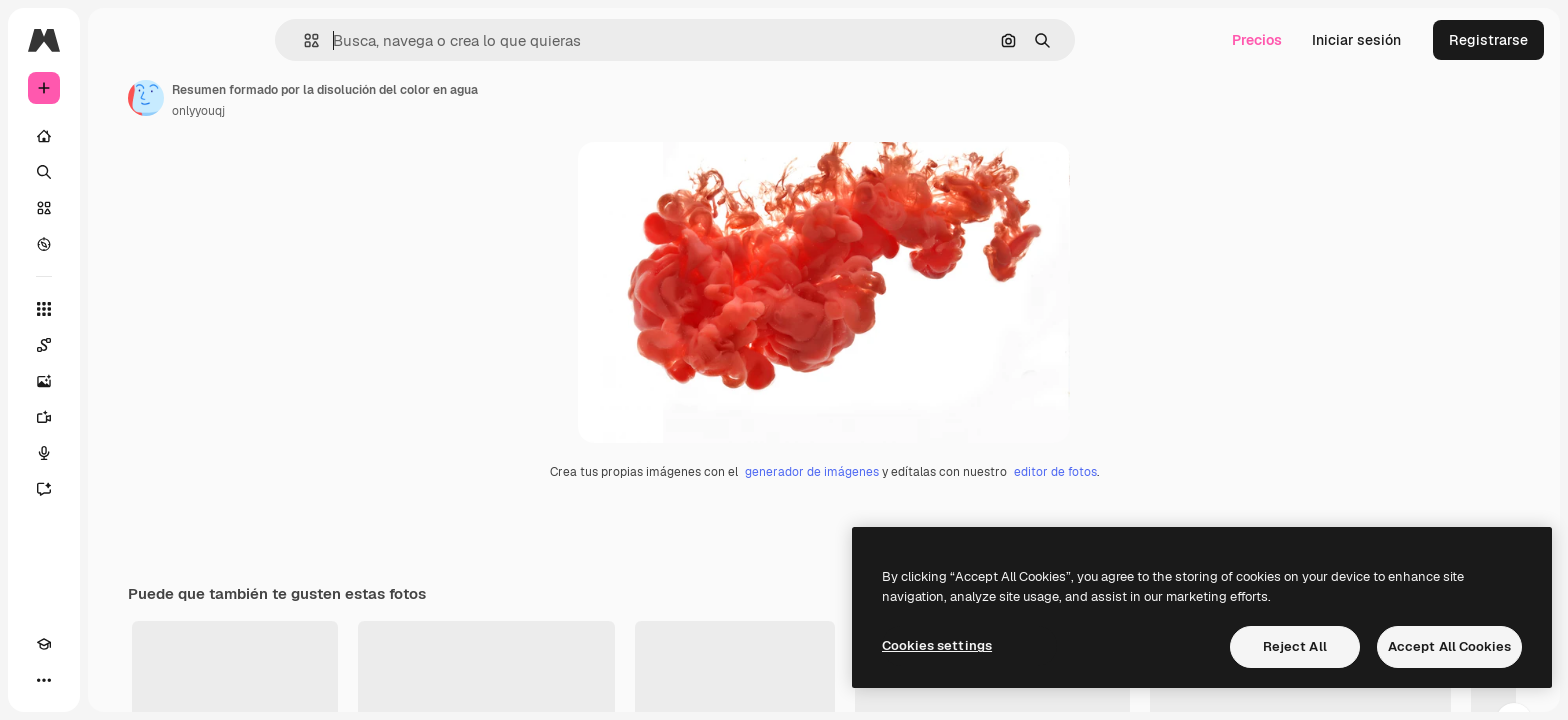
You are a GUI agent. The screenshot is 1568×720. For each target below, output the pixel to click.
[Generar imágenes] (120, 381)
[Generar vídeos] (120, 417)
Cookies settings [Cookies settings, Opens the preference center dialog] (937, 645)
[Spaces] (120, 345)
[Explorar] (120, 244)
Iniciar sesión (1356, 40)
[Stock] (120, 208)
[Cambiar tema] (80, 680)
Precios (1257, 40)
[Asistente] (120, 489)
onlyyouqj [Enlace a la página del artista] (350, 111)
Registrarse (1488, 40)
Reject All (1295, 646)
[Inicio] (120, 136)
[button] (379, 40)
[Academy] (44, 680)
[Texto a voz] (120, 453)
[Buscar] (120, 172)
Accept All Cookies (1449, 646)
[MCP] (116, 680)
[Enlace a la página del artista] (298, 98)
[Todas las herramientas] (120, 309)
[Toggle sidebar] (196, 40)
